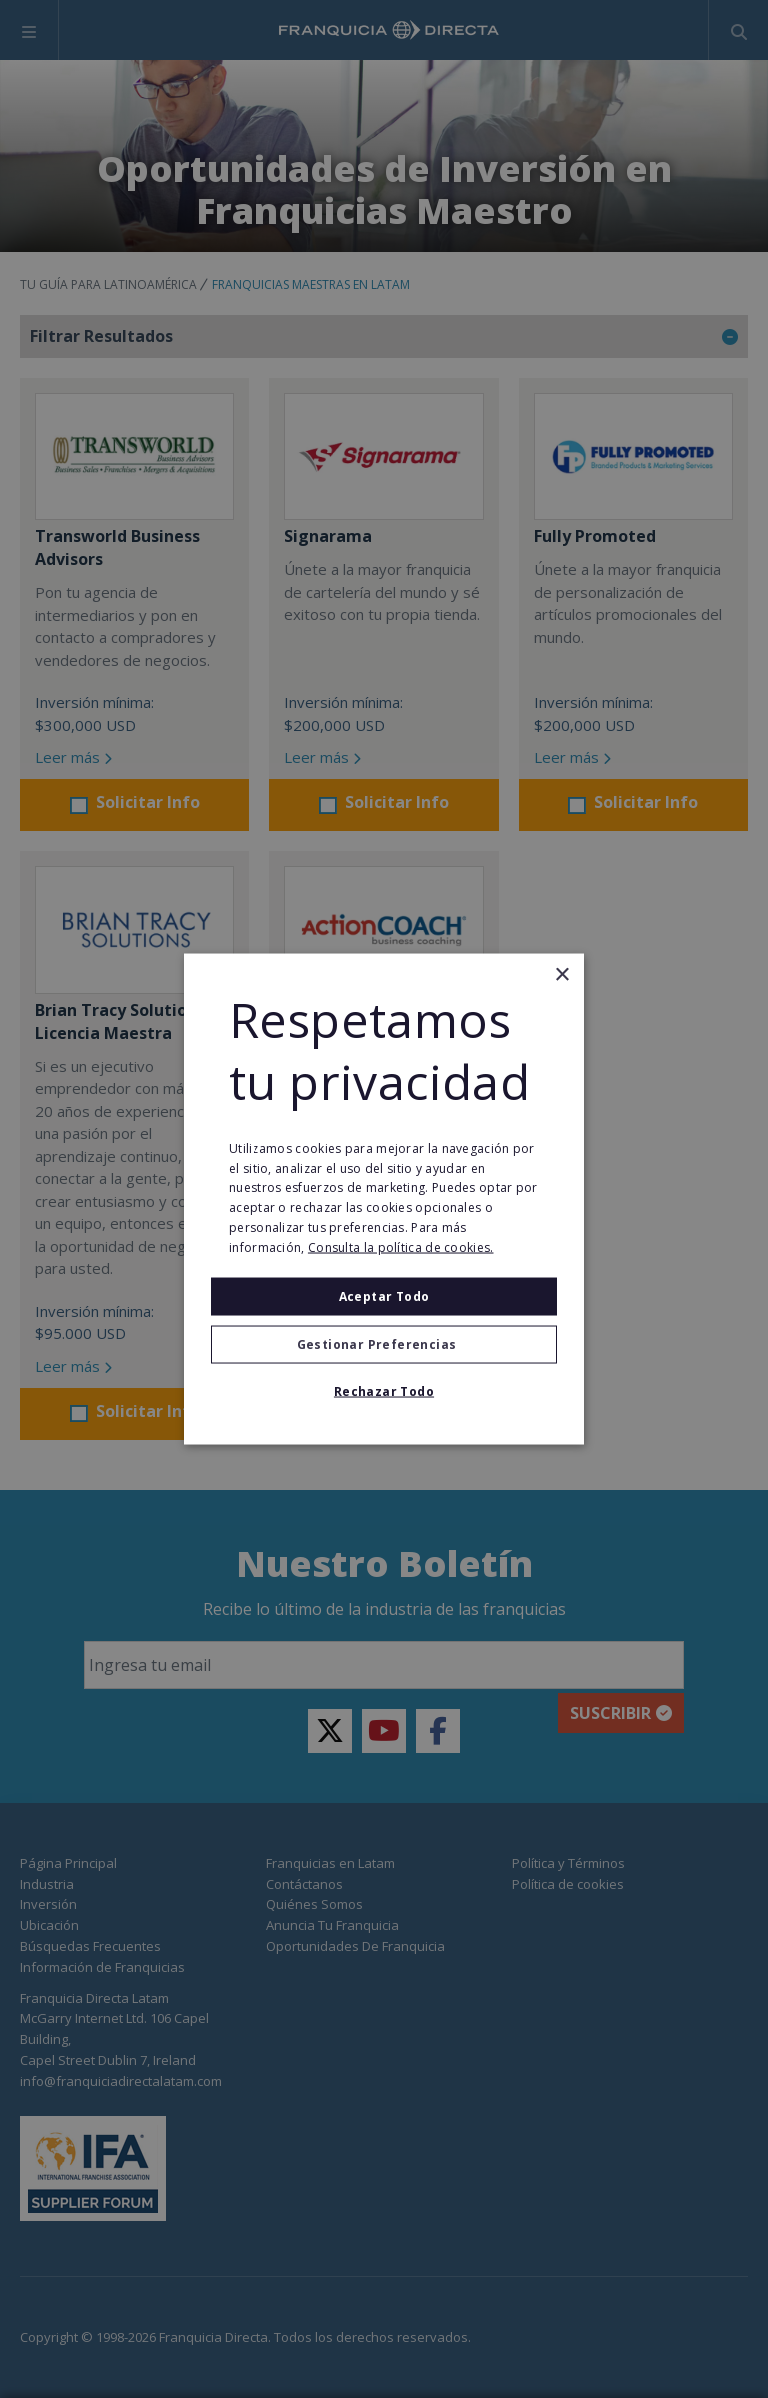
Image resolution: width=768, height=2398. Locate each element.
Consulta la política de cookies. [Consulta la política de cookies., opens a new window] (401, 1246)
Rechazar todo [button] (384, 1390)
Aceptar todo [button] (384, 1295)
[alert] (384, 1199)
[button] (384, 1344)
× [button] (561, 975)
